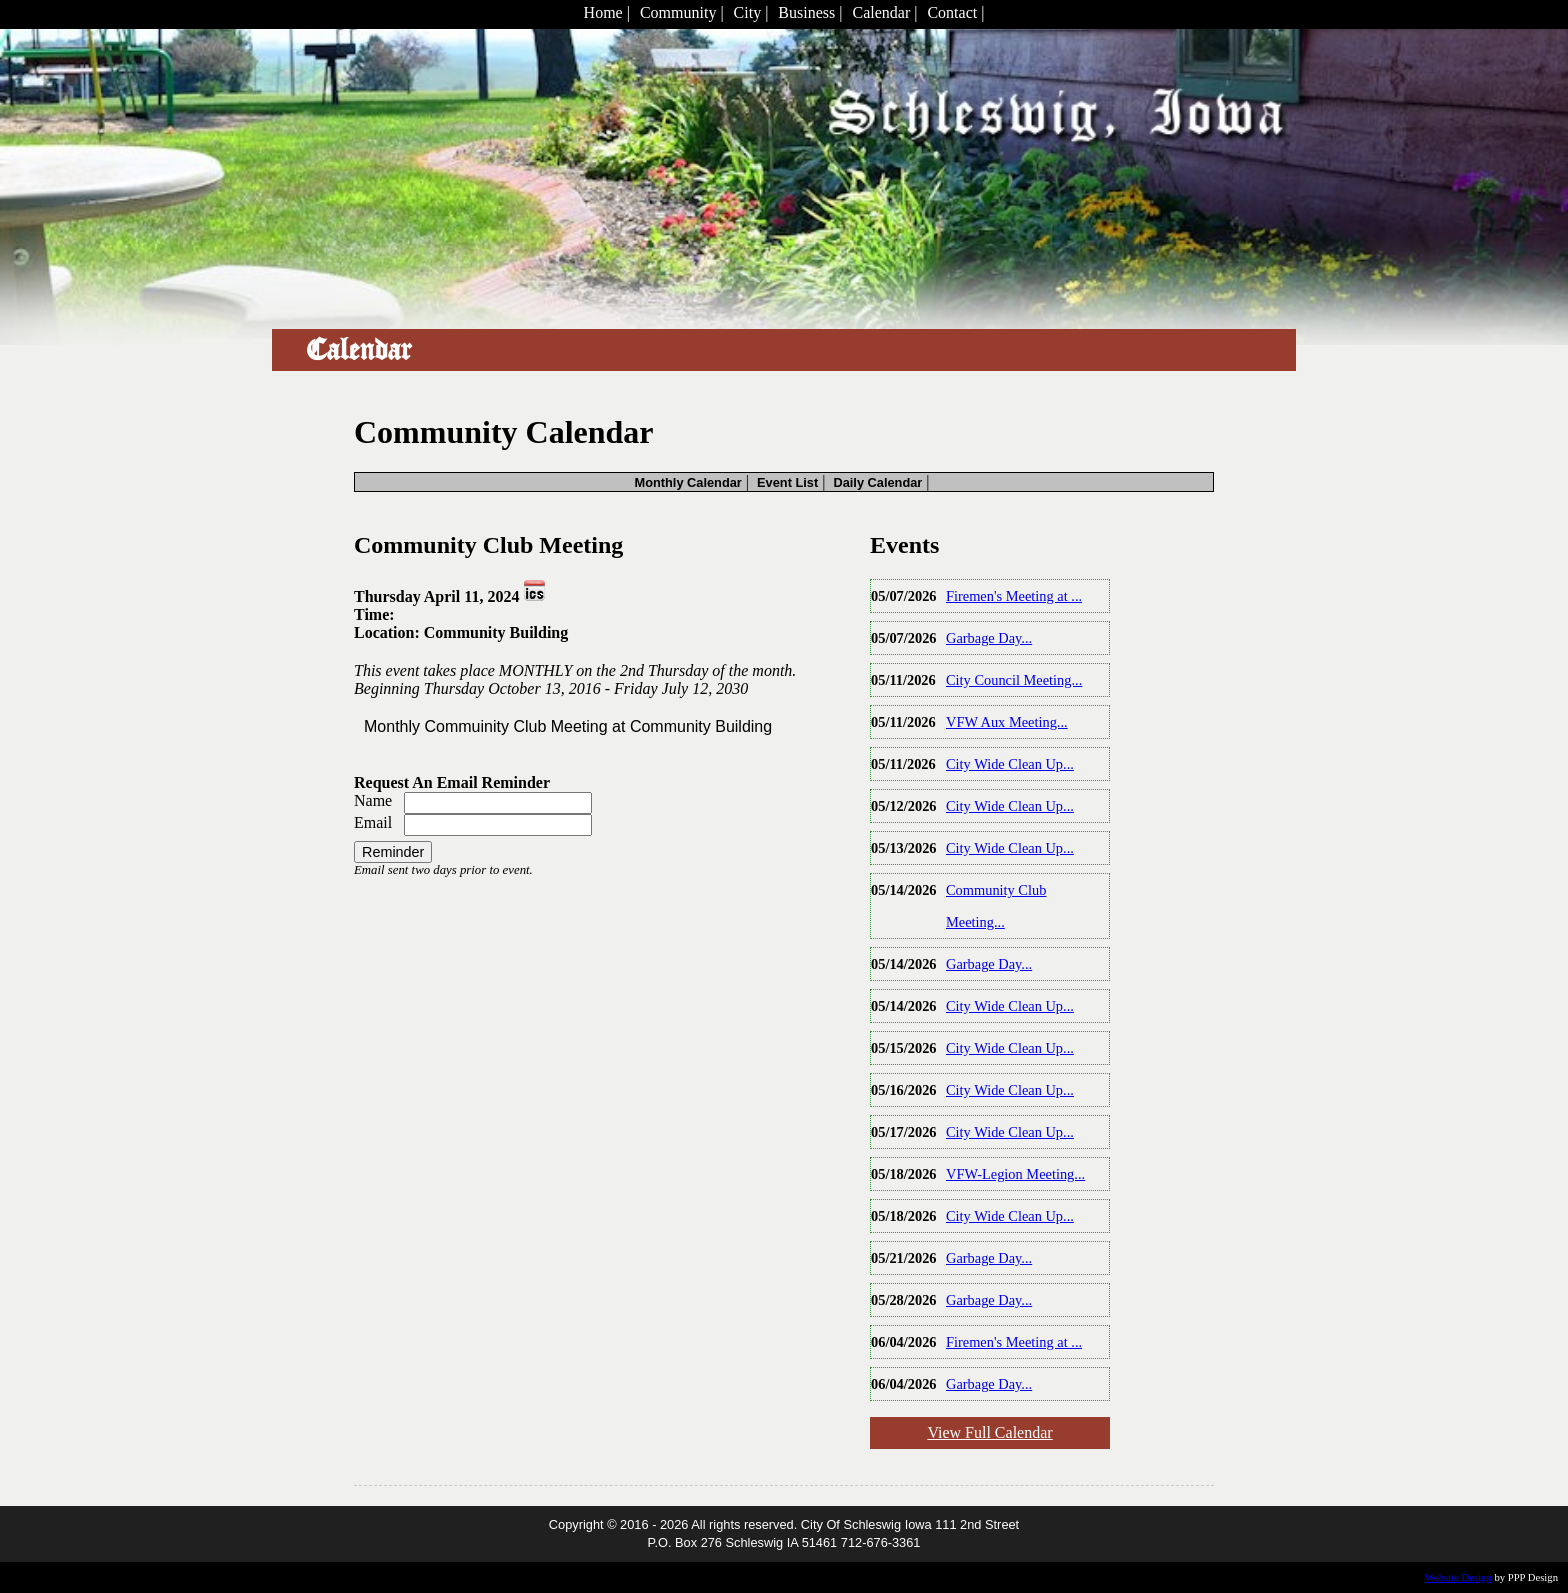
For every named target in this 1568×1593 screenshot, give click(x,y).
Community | (682, 12)
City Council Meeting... (1014, 680)
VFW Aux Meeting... (1007, 722)
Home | (607, 12)
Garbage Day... (989, 638)
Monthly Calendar (687, 482)
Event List (787, 482)
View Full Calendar (989, 1432)
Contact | (955, 12)
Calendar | (884, 12)
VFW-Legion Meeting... (1015, 1174)
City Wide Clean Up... (1010, 764)
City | (751, 12)
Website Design (1458, 1577)
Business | (810, 12)
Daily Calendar (877, 482)
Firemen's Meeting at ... (1014, 596)
